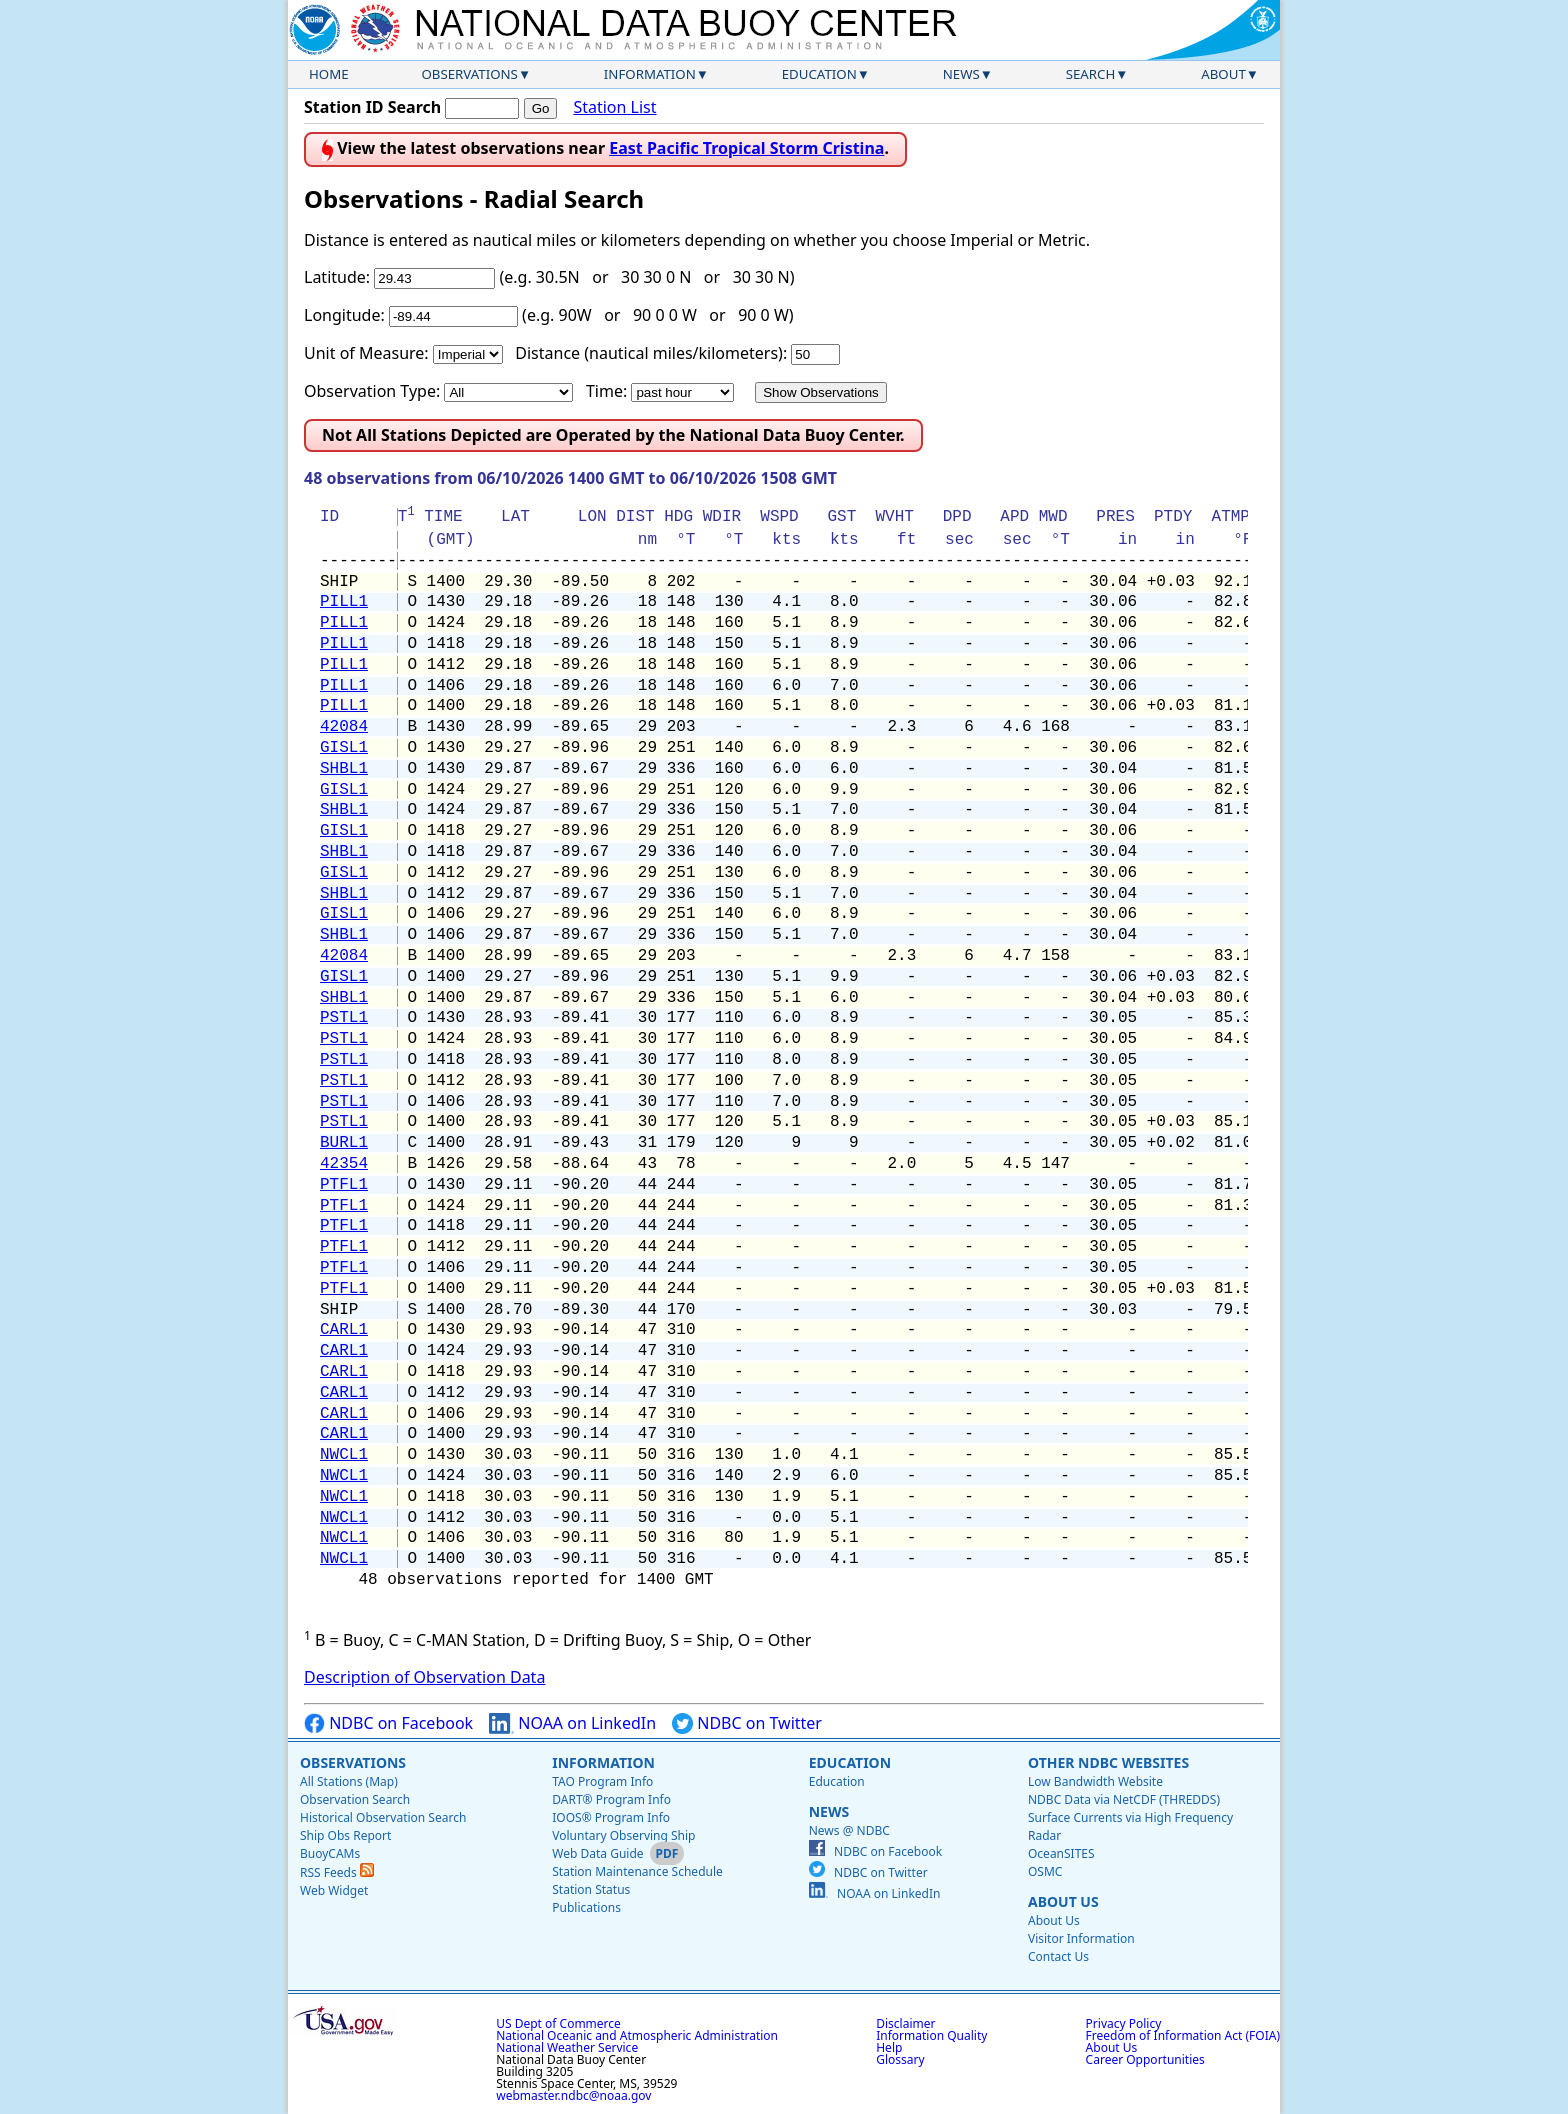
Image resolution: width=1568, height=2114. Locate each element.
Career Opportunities (1145, 2059)
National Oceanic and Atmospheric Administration (637, 2035)
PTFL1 (344, 1185)
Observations (469, 74)
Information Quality (931, 2035)
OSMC (1045, 1871)
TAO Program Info (602, 1781)
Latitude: (337, 277)
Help (889, 2047)
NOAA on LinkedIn (572, 1723)
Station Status (591, 1889)
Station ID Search (372, 107)
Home (329, 74)
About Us (1063, 1901)
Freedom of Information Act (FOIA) (1183, 2035)
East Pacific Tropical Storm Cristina (746, 148)
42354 (344, 1164)
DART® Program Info (611, 1799)
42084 (344, 727)
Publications (586, 1907)
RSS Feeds (337, 1872)
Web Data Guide (597, 1853)
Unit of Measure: (366, 353)
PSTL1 (344, 1018)
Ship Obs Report (345, 1835)
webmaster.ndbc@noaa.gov (573, 2095)
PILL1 (344, 602)
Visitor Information (1081, 1938)
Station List (614, 107)
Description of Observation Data (424, 1677)
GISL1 (344, 748)
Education (819, 74)
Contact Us (1058, 1956)
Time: (606, 391)
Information (650, 74)
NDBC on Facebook (388, 1723)
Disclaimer (905, 2023)
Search (1091, 74)
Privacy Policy (1124, 2023)
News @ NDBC (849, 1830)
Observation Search (355, 1799)
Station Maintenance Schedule (637, 1871)
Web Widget (334, 1890)
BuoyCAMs (330, 1853)
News (961, 74)
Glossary (900, 2059)
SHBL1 (344, 769)
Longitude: (344, 315)
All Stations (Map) (349, 1781)
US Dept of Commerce (558, 2023)
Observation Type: (372, 391)
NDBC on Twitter (747, 1723)
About (1223, 74)
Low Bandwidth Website (1095, 1781)
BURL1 (344, 1143)
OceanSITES (1061, 1853)
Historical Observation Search (383, 1817)
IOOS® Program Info (611, 1817)
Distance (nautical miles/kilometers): (651, 353)
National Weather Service (567, 2047)
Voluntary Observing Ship (623, 1835)
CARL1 (344, 1330)
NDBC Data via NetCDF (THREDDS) (1124, 1799)
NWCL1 (344, 1455)
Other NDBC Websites (1108, 1762)
